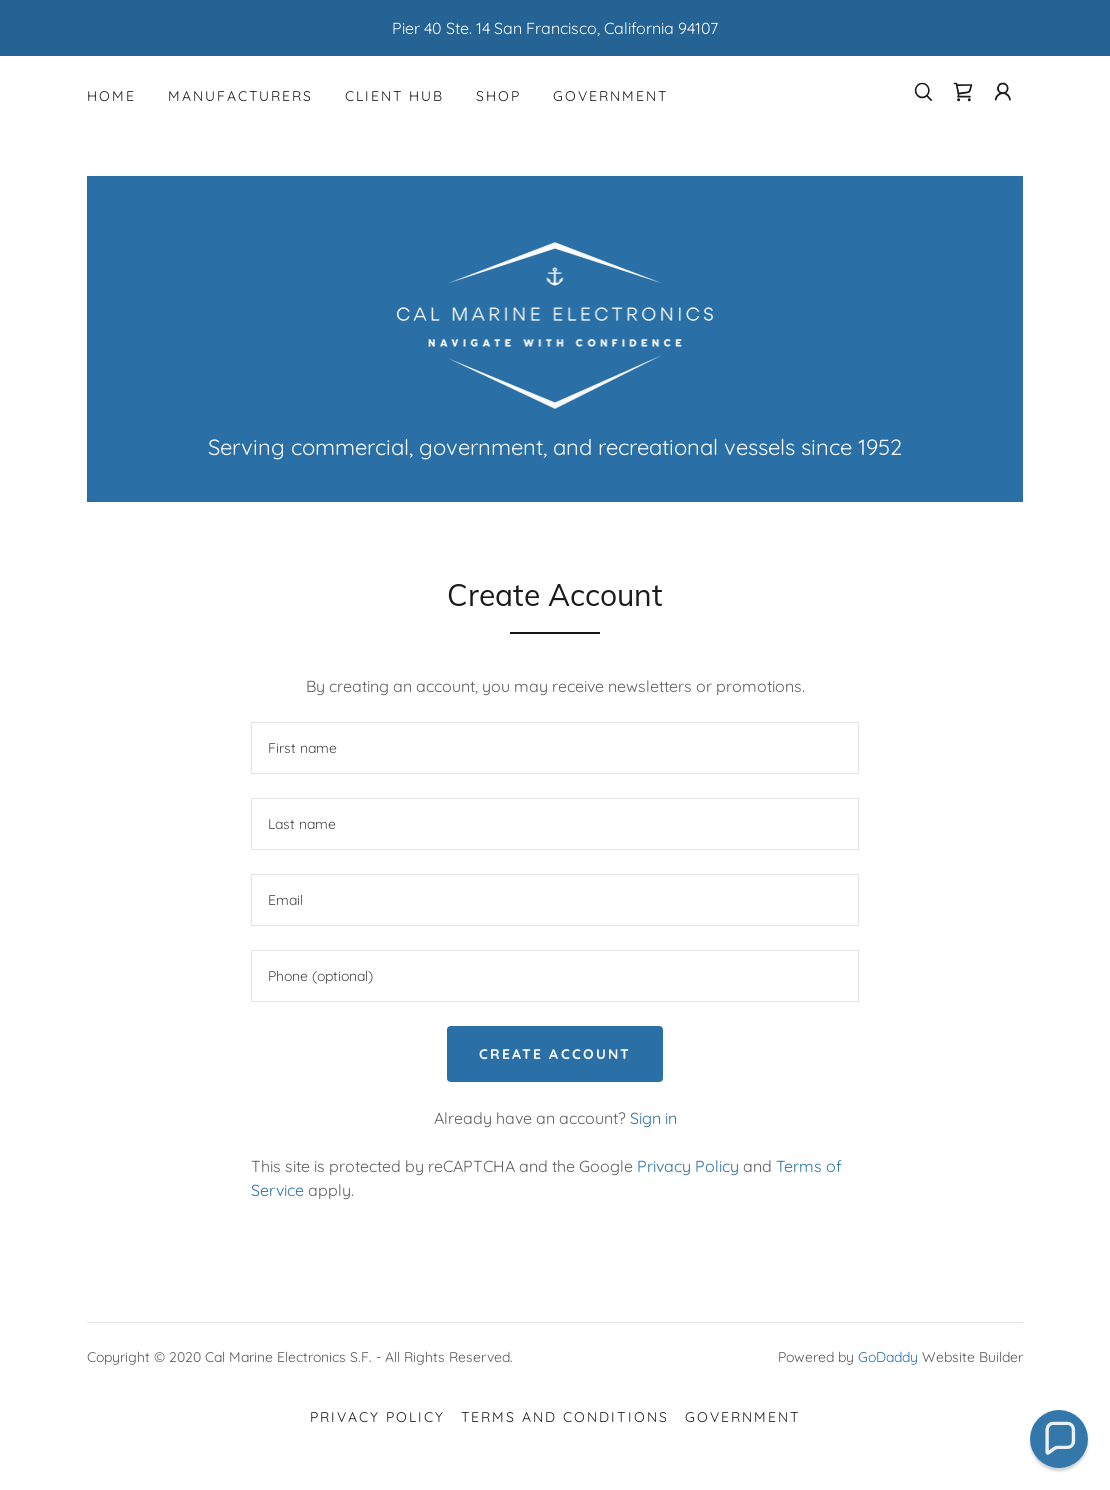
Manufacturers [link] (240, 96)
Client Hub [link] (394, 96)
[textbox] (555, 748)
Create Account (554, 1054)
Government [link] (610, 96)
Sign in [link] (653, 1118)
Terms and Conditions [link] (564, 1417)
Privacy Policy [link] (688, 1166)
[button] (1003, 92)
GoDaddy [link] (888, 1357)
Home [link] (111, 96)
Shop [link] (498, 96)
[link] (963, 92)
